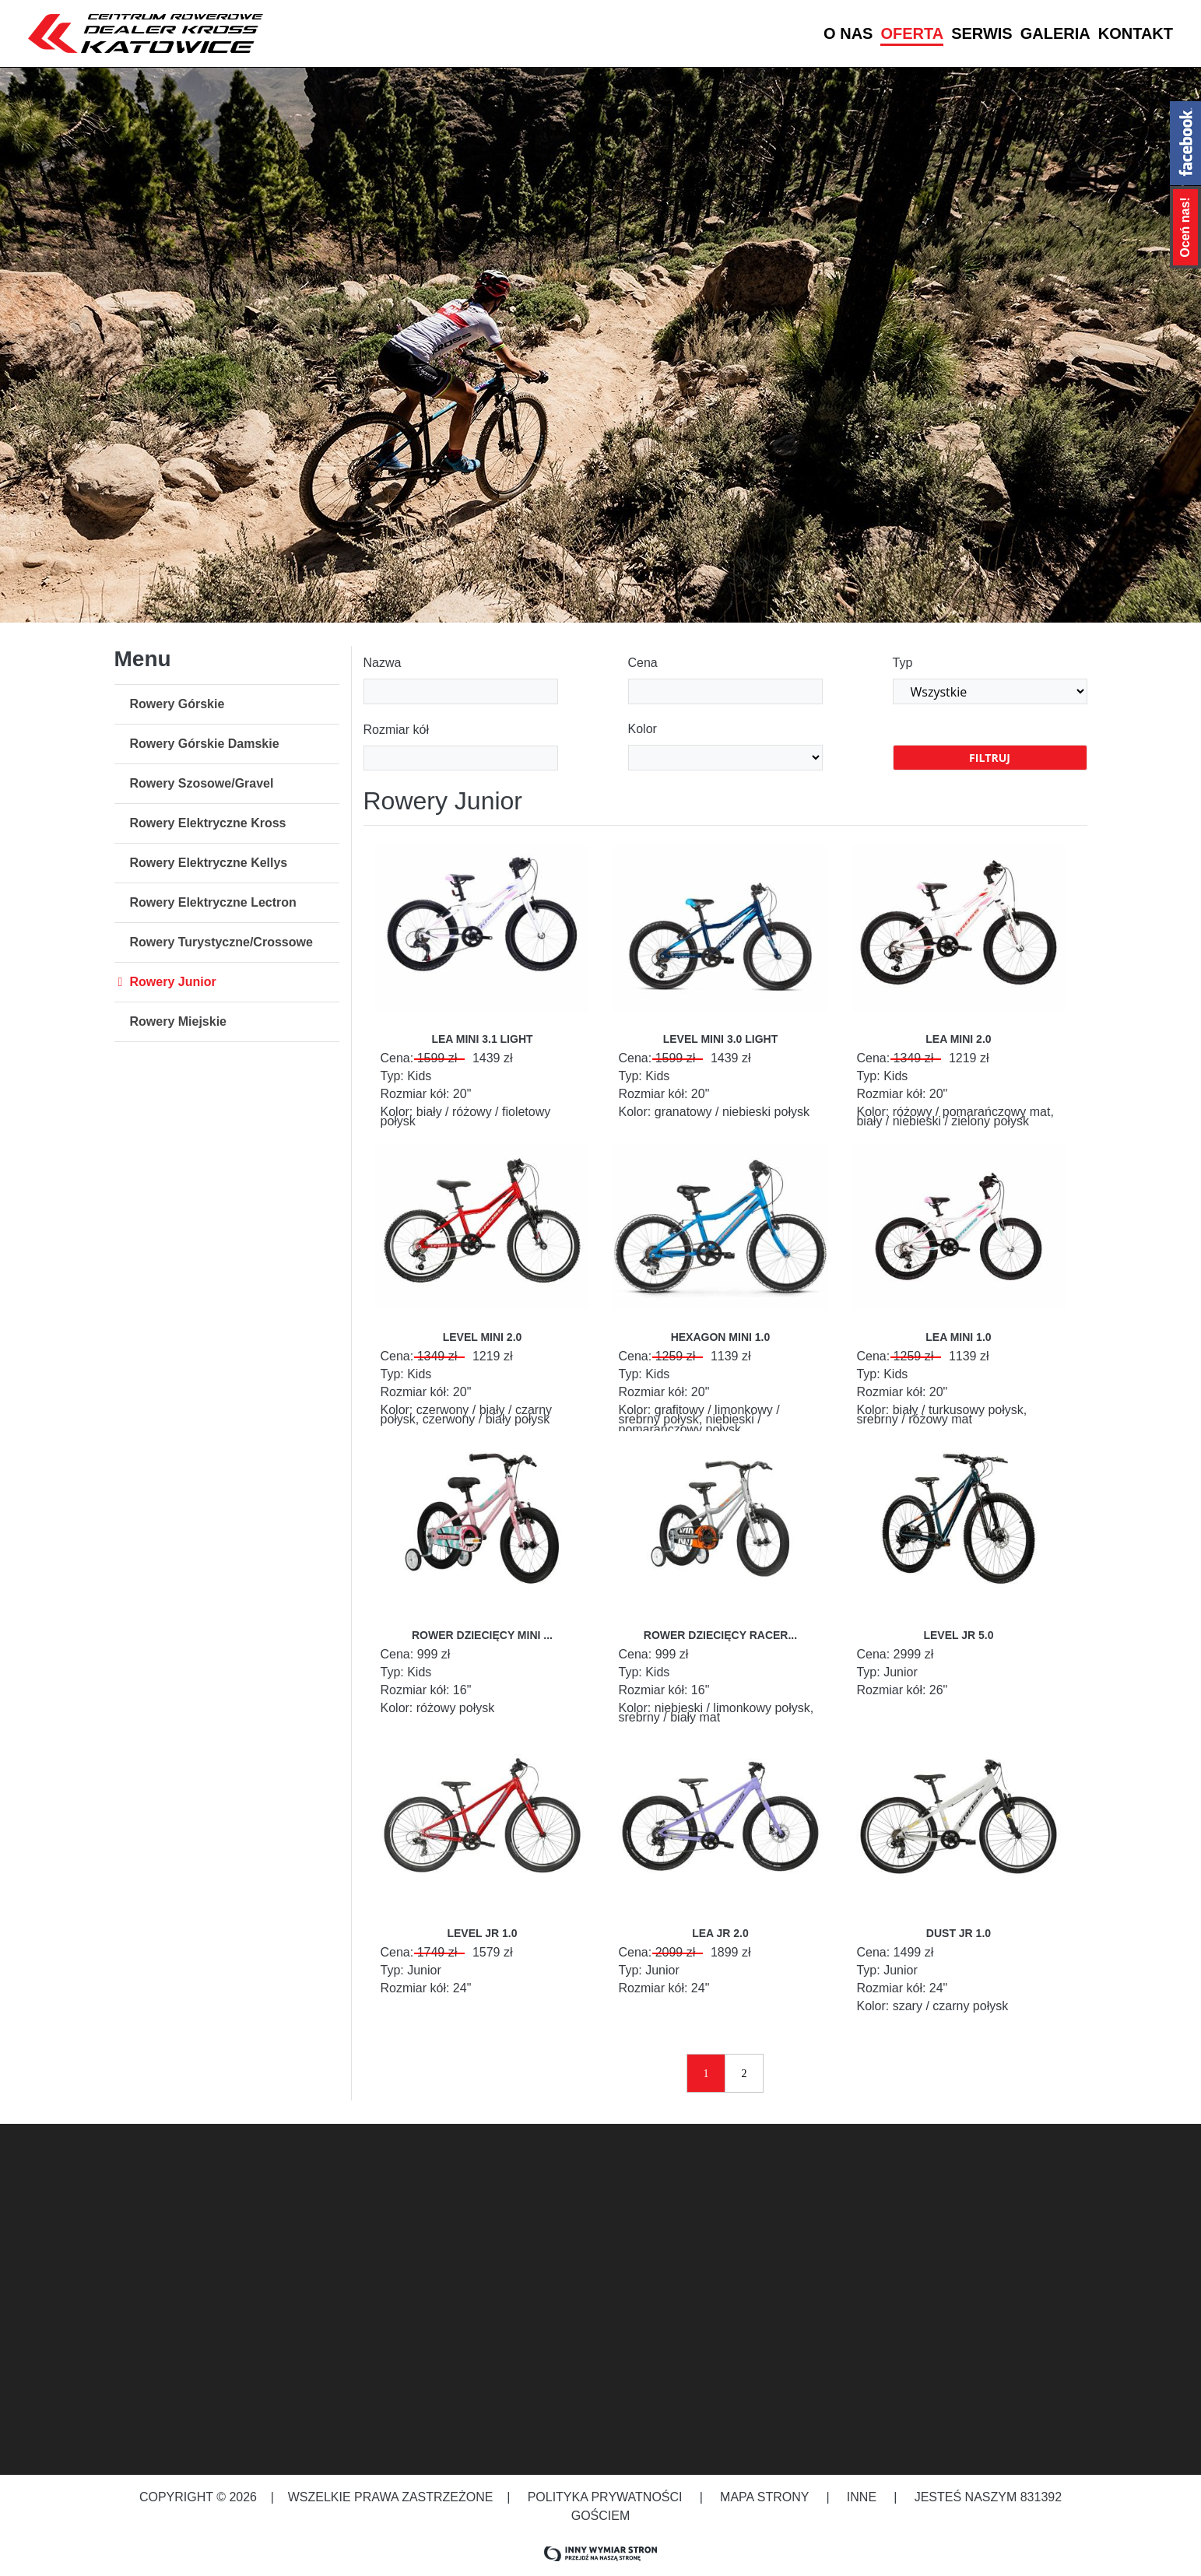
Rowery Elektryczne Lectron (213, 902)
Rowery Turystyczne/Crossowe (221, 942)
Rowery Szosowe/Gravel (202, 783)
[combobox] (460, 758)
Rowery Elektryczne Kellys (209, 862)
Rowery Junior (173, 981)
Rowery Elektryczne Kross (208, 823)
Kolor (642, 728)
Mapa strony (765, 2497)
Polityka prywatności (605, 2497)
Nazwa (382, 662)
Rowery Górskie (177, 704)
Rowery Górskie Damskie (204, 743)
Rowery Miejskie (178, 1021)
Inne (863, 2497)
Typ (903, 662)
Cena (643, 662)
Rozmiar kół (396, 729)
